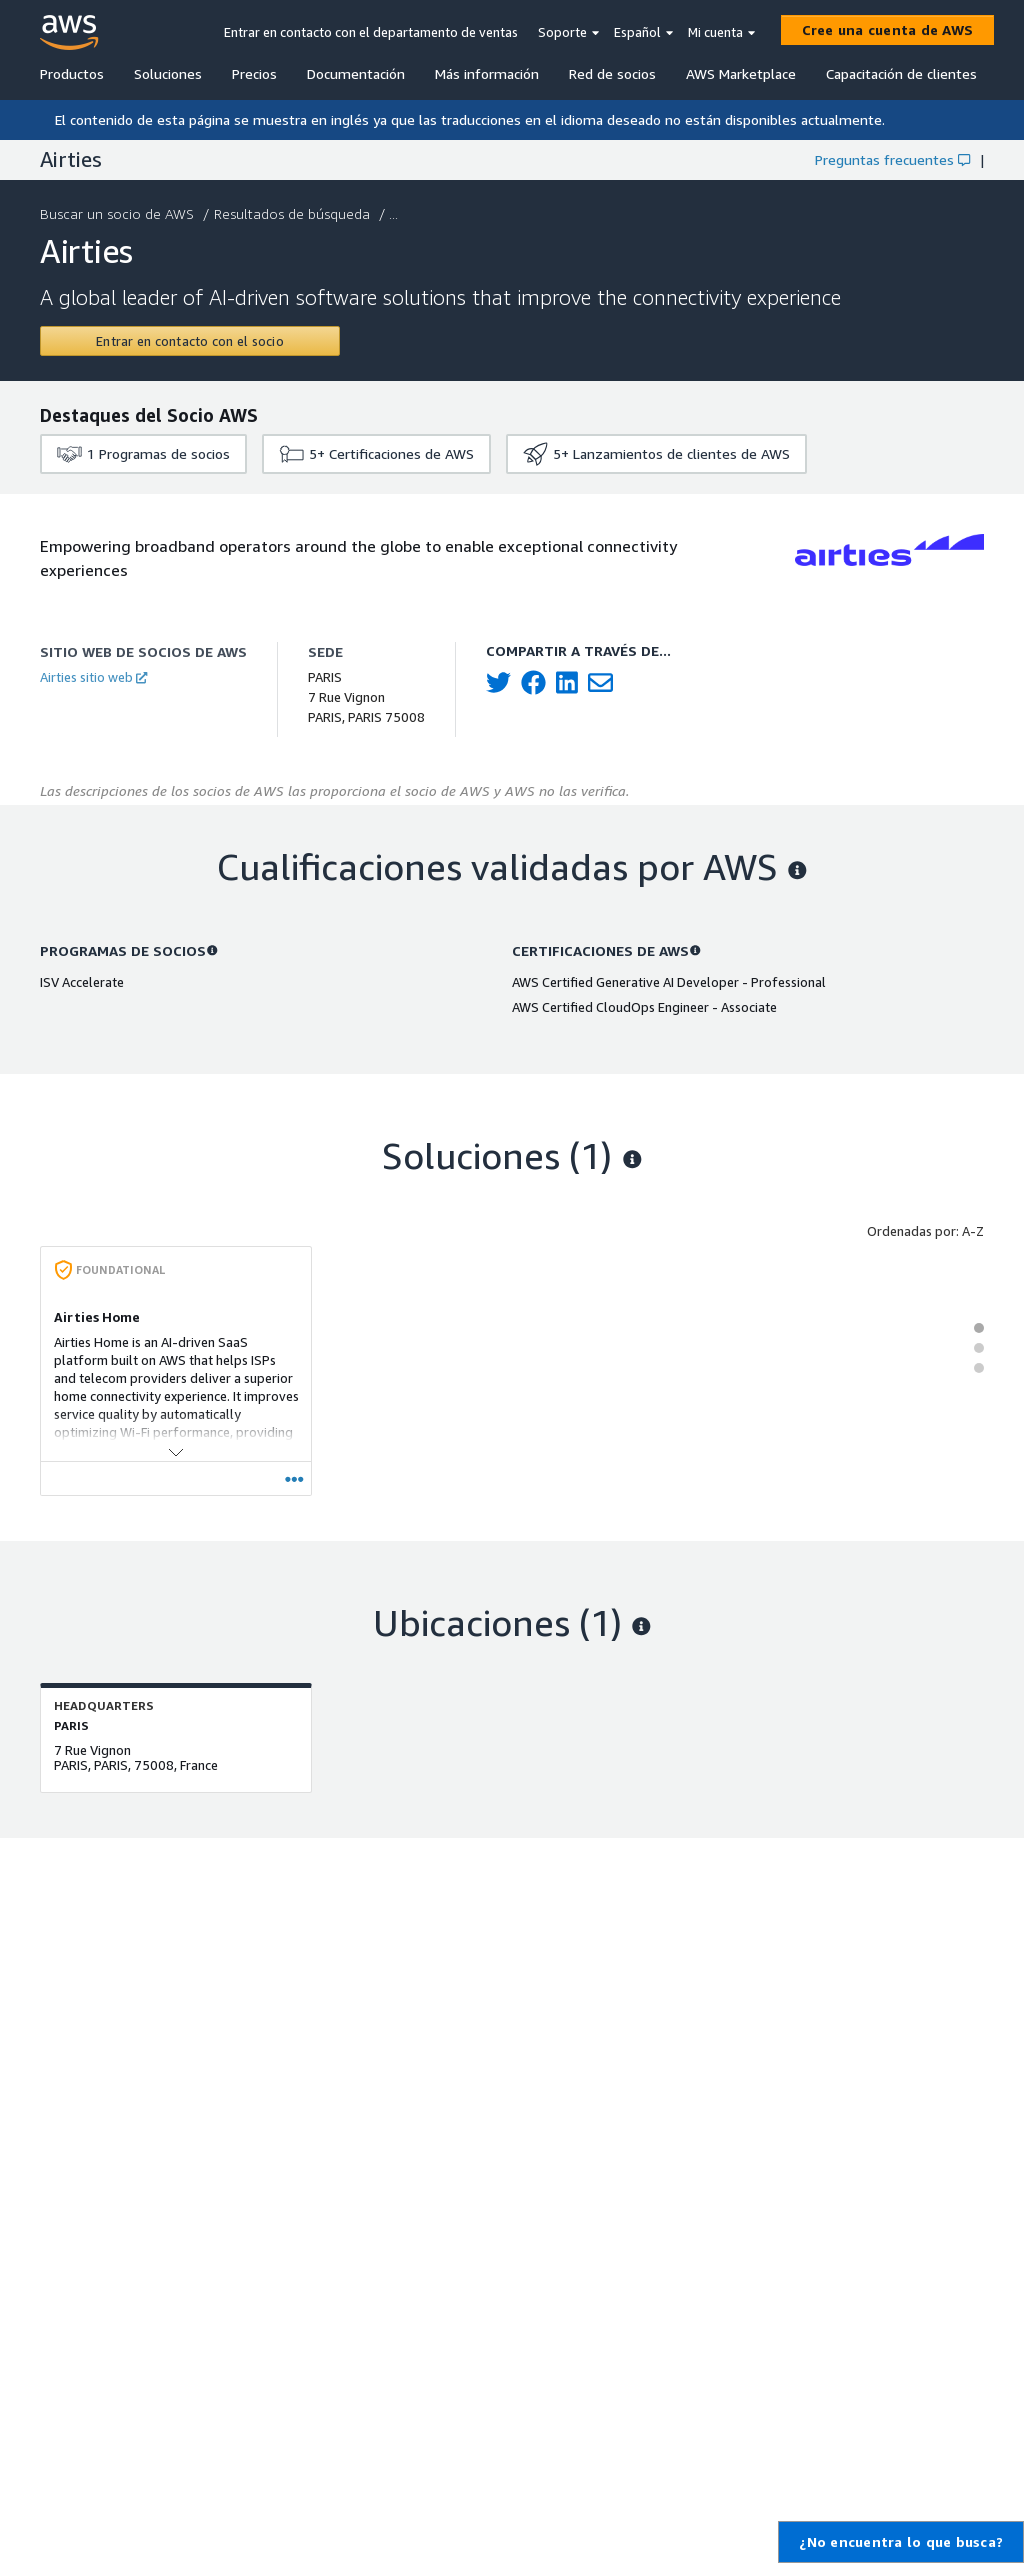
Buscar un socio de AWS (119, 213)
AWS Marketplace (741, 73)
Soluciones (168, 73)
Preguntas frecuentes (892, 159)
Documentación (356, 73)
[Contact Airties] (190, 341)
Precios (254, 73)
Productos (72, 73)
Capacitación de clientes (901, 73)
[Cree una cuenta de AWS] (888, 30)
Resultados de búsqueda (294, 213)
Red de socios (612, 73)
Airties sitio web (93, 677)
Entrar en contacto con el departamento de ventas (371, 32)
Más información (487, 73)
